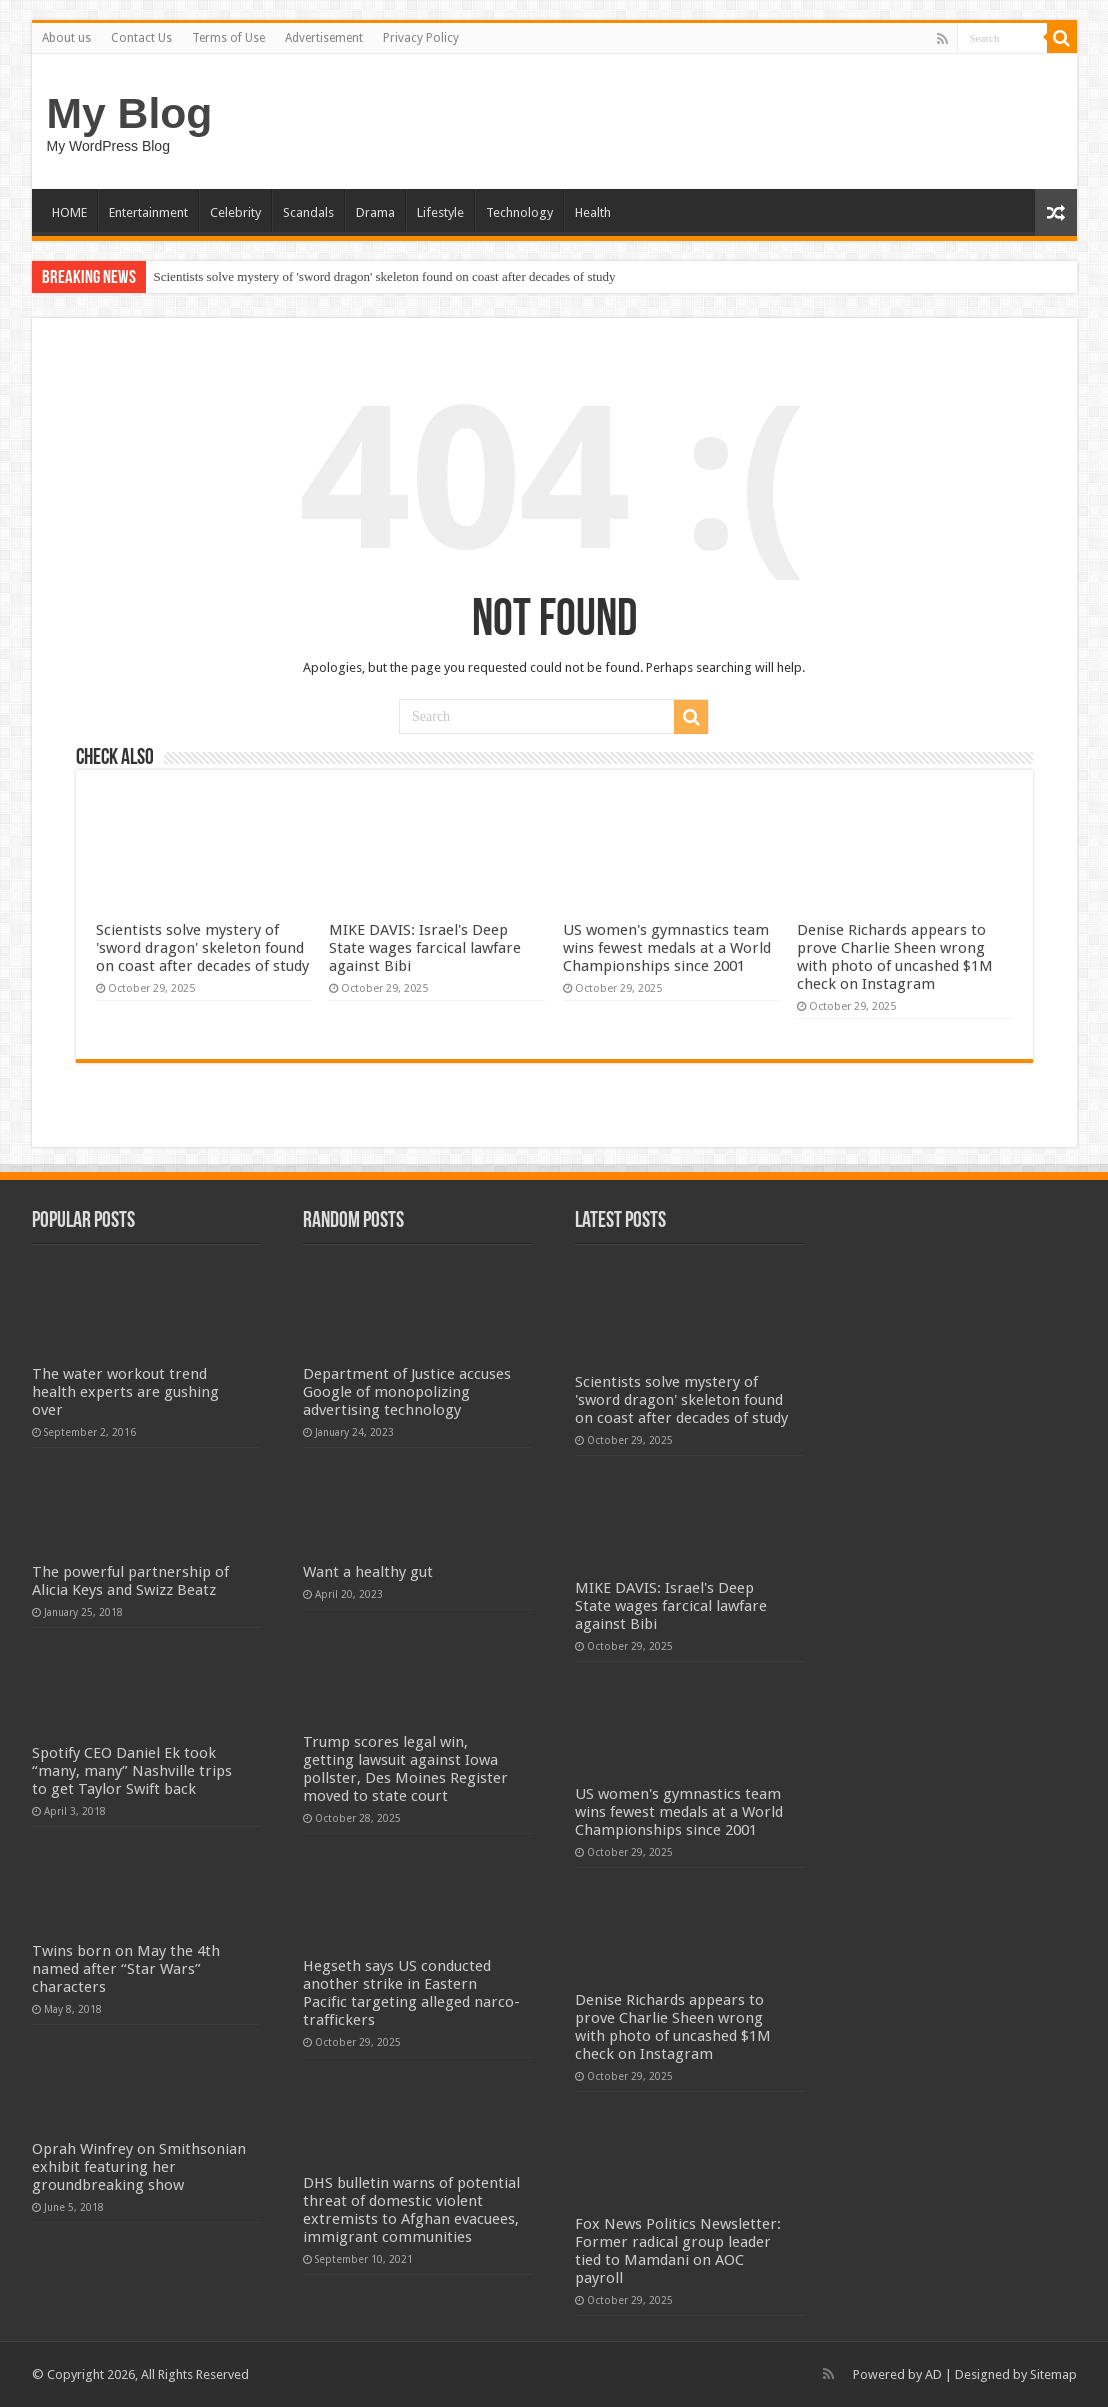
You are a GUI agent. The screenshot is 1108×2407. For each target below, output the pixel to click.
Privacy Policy (421, 38)
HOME (69, 212)
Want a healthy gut (368, 1572)
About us (66, 38)
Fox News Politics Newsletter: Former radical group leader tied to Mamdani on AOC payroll (678, 2251)
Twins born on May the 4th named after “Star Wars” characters (126, 1969)
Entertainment (148, 212)
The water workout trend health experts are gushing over (125, 1392)
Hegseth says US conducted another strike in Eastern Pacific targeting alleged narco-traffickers (411, 1993)
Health (593, 212)
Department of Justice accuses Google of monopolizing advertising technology (407, 1392)
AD (933, 2374)
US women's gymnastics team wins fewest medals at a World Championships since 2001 (667, 948)
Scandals (308, 212)
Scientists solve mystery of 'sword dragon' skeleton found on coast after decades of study (385, 276)
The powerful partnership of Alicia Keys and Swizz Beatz (130, 1581)
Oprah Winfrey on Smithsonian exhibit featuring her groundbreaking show (139, 2167)
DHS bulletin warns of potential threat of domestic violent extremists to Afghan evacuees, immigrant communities (411, 2210)
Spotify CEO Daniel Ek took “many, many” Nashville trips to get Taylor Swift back (132, 1771)
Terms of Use (228, 38)
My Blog (130, 113)
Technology (519, 212)
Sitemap (1053, 2374)
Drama (375, 212)
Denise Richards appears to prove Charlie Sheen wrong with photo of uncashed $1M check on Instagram (895, 957)
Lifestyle (440, 212)
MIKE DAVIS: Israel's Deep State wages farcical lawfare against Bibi (425, 948)
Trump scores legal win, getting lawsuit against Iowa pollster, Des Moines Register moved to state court (405, 1769)
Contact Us (141, 38)
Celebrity (235, 212)
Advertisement (324, 38)
